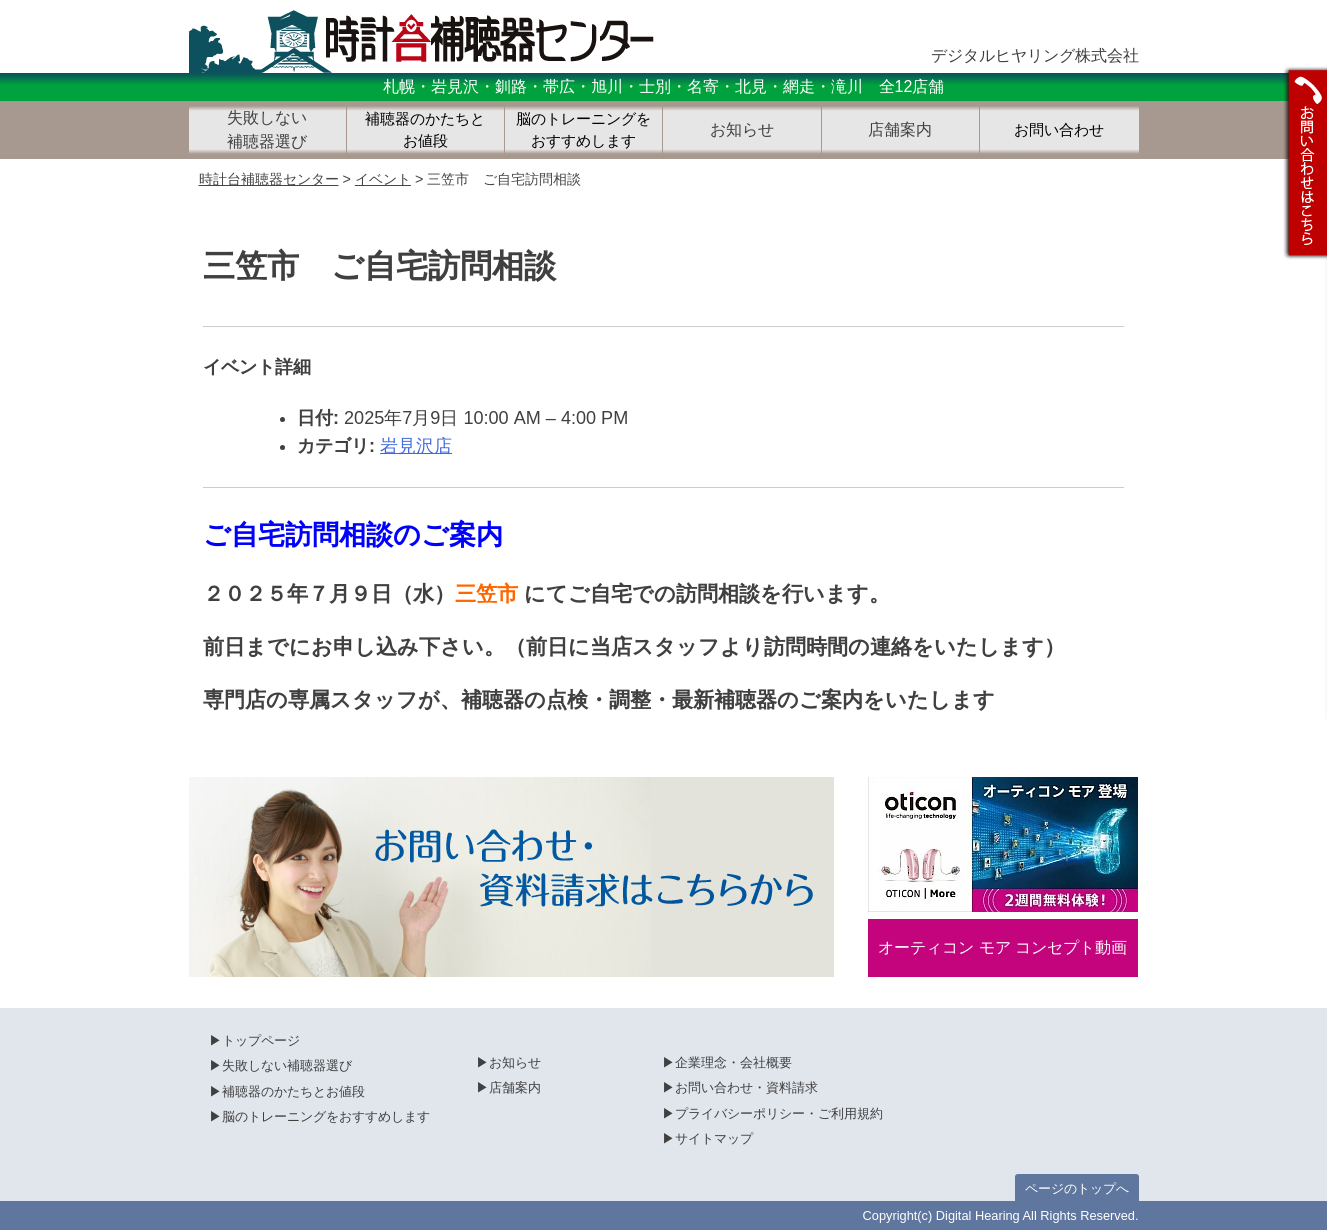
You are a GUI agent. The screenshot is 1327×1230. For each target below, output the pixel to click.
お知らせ (515, 1062)
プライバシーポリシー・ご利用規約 (779, 1113)
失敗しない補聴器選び (287, 1065)
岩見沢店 (416, 446)
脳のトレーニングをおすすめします (583, 130)
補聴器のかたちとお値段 (425, 130)
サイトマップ (714, 1138)
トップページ (261, 1040)
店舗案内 (515, 1087)
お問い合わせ (1059, 130)
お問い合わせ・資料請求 (746, 1087)
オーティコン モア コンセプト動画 (1002, 947)
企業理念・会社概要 (733, 1062)
